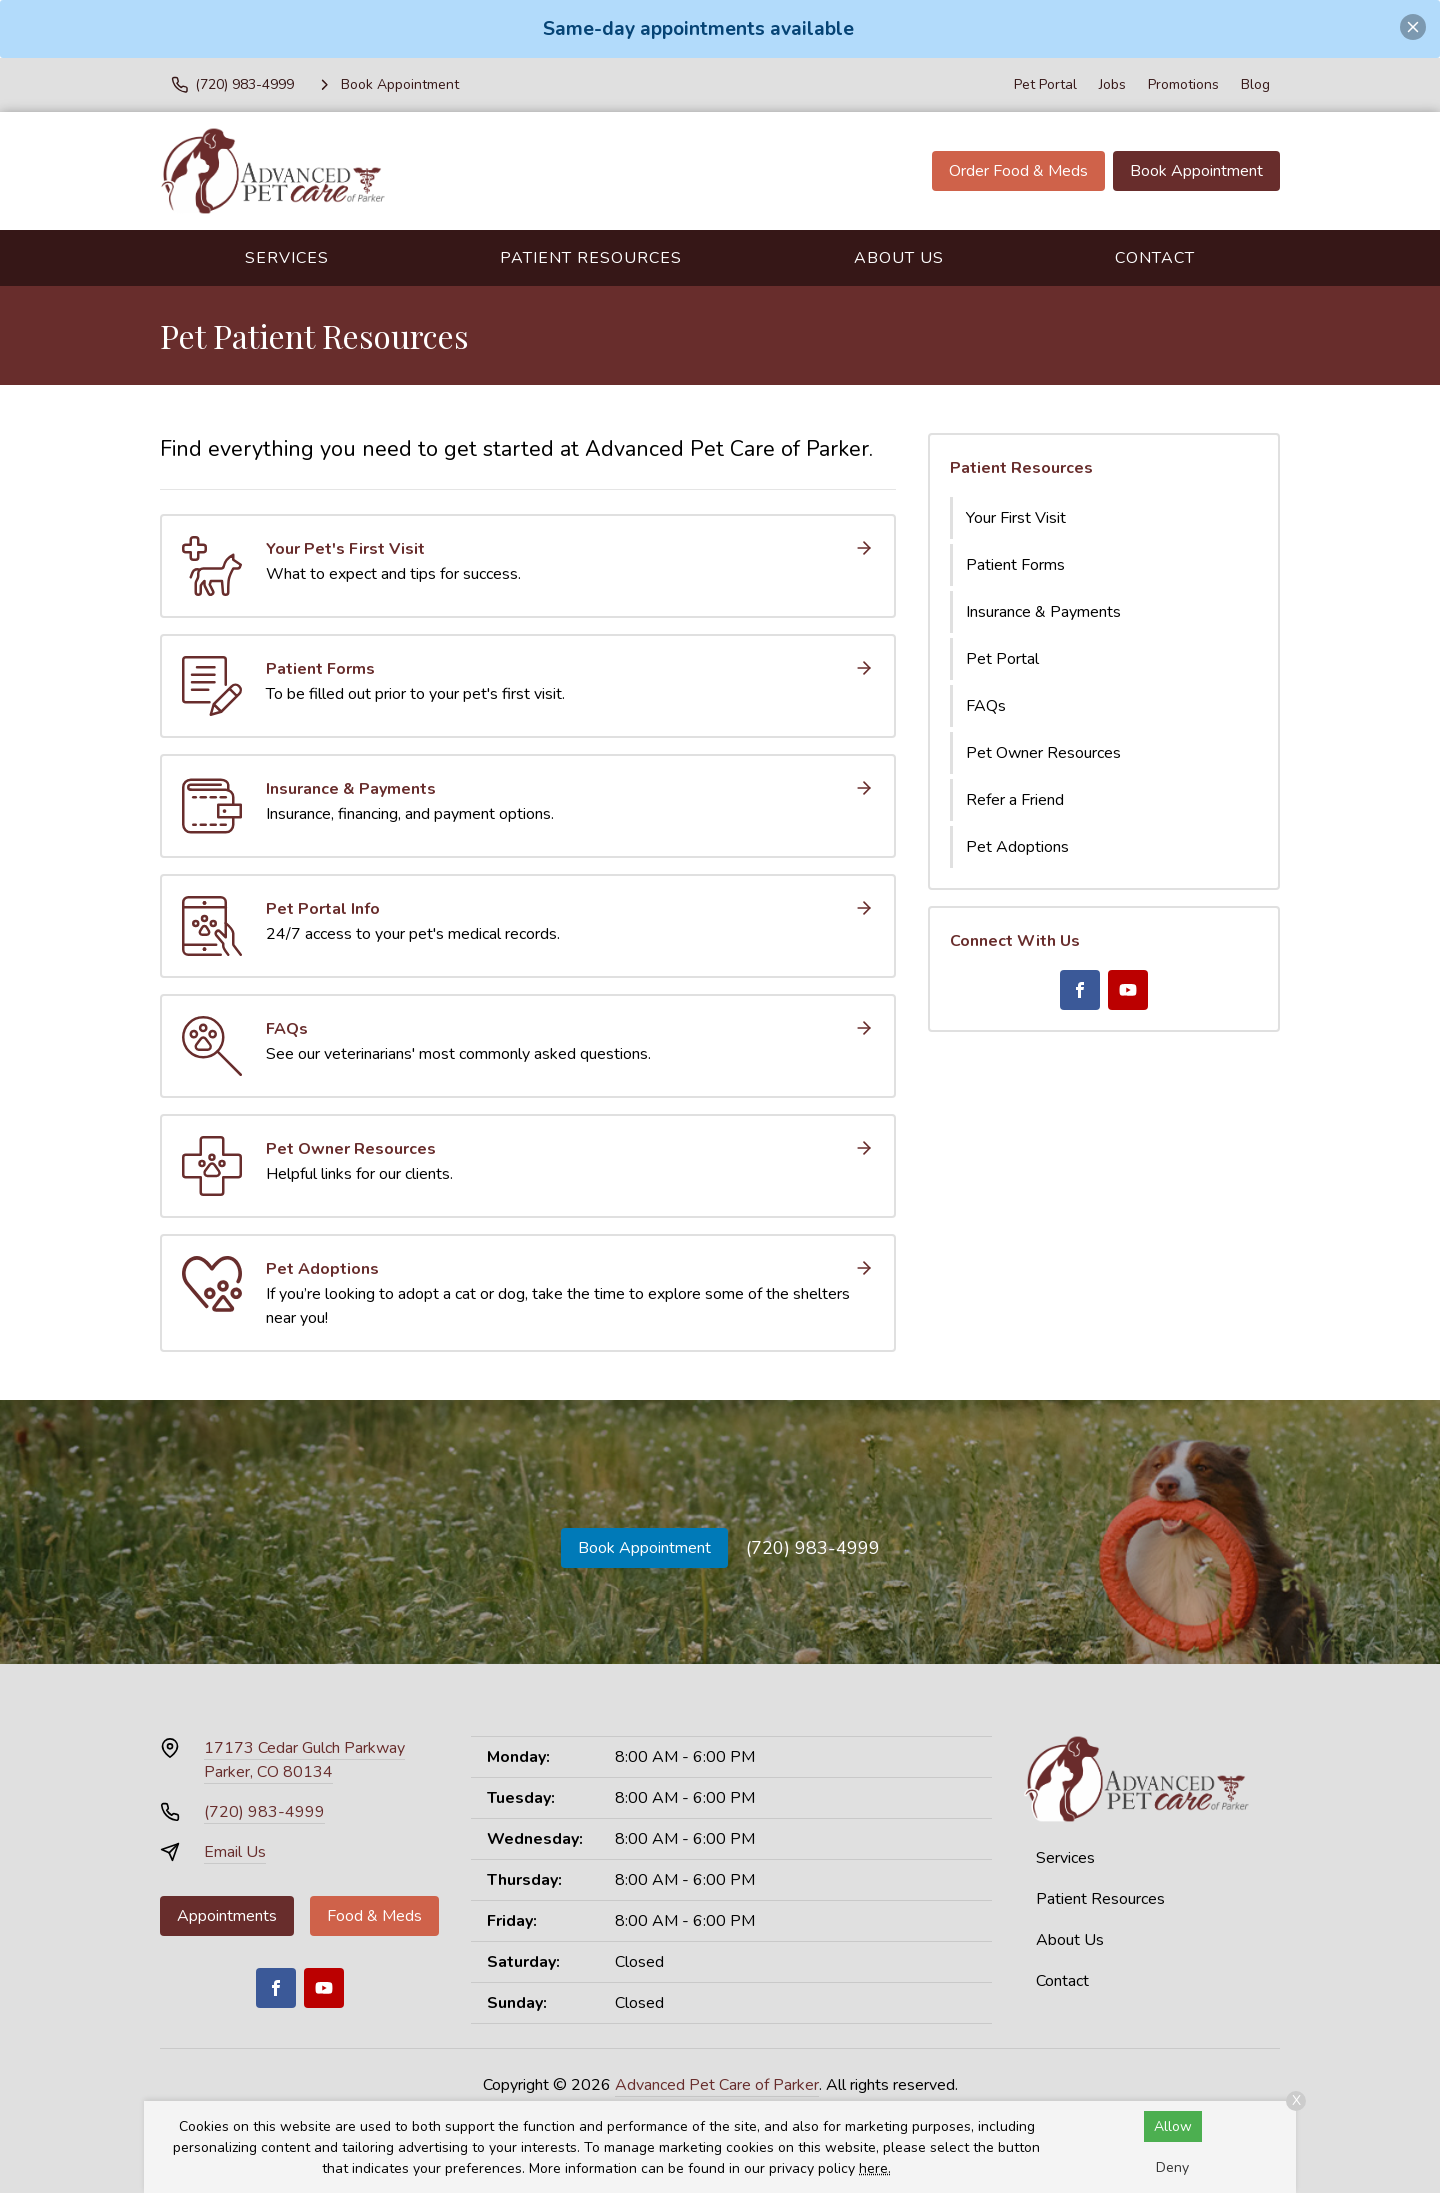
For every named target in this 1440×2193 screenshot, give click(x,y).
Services (287, 258)
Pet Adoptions (1017, 847)
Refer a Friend (1015, 800)
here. (875, 2168)
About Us (899, 258)
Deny (1172, 2167)
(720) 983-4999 (813, 1548)
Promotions (1183, 84)
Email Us (235, 1852)
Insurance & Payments (1043, 612)
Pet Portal (1045, 84)
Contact (1155, 258)
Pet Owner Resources (1043, 753)
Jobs (1112, 84)
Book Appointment (1196, 171)
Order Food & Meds (1018, 171)
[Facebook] (1080, 990)
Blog (1255, 84)
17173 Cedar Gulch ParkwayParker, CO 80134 (304, 1760)
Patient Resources (591, 258)
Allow (1173, 2126)
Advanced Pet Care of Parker (717, 2085)
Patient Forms (1015, 565)
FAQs (986, 706)
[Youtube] (1128, 990)
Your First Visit (1016, 518)
